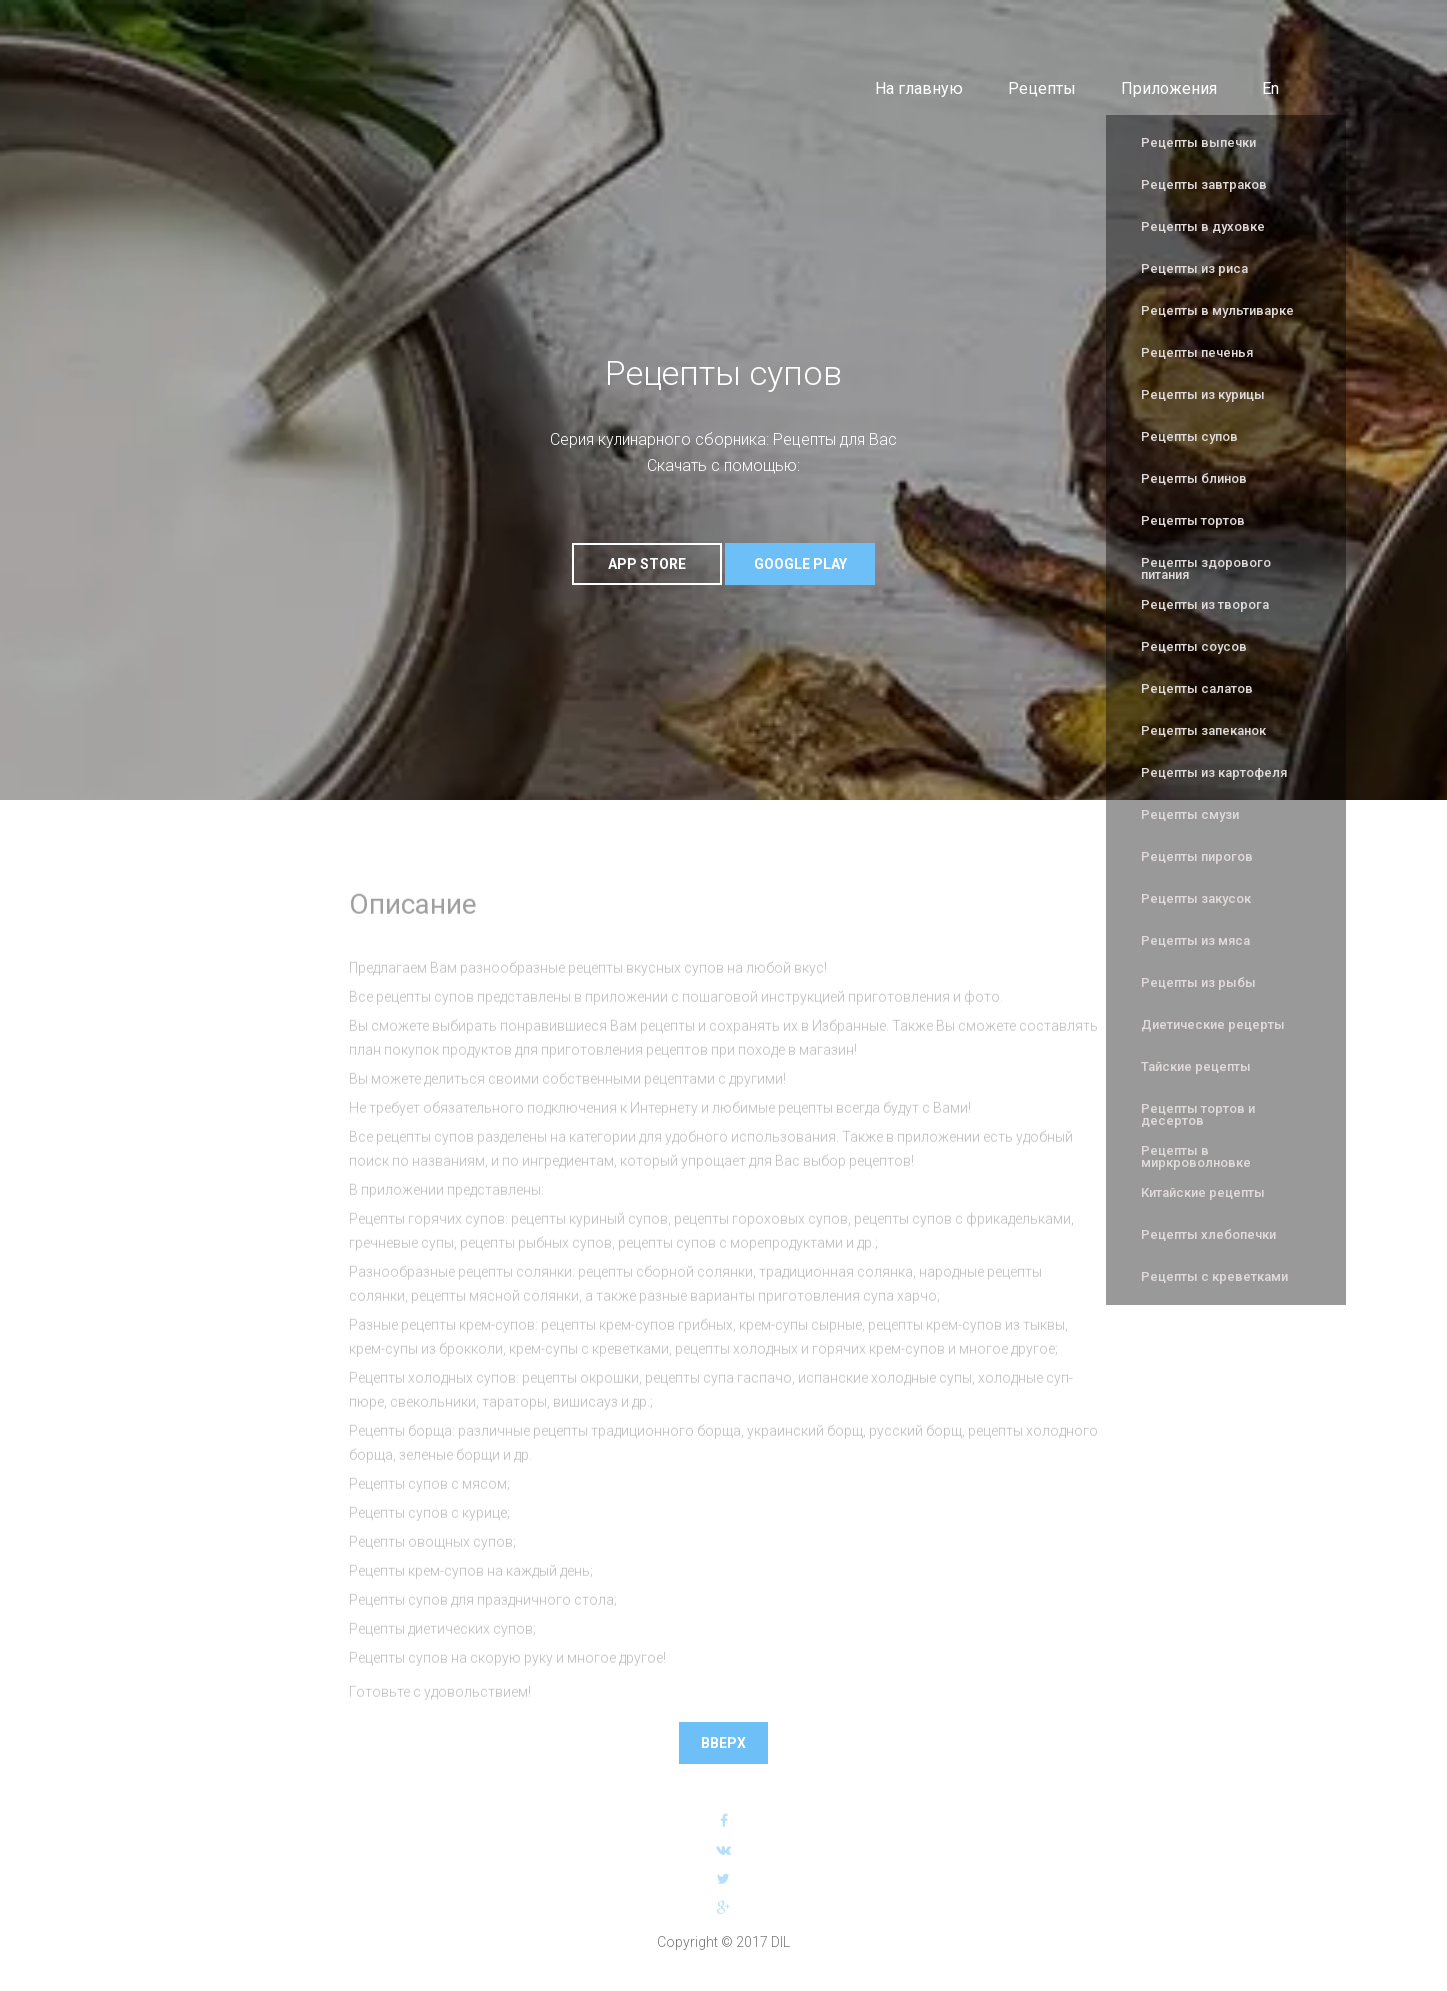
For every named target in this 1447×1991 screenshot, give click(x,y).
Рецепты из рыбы (1198, 982)
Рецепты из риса (1194, 268)
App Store (647, 564)
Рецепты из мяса (1195, 940)
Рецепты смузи (1190, 814)
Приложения (1169, 88)
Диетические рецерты (1213, 1024)
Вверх (723, 1740)
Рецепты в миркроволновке (1196, 1156)
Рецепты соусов (1194, 646)
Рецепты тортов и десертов (1198, 1114)
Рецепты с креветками (1214, 1276)
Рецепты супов (1189, 436)
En (1270, 88)
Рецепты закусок (1196, 898)
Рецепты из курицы (1203, 394)
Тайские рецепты (1196, 1066)
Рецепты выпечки (1198, 142)
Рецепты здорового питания (1206, 568)
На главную (919, 88)
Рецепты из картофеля (1214, 772)
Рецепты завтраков (1204, 184)
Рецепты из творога (1205, 604)
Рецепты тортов (1193, 520)
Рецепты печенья (1197, 352)
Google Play (800, 564)
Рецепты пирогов (1197, 856)
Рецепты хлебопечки (1208, 1234)
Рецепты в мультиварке (1217, 310)
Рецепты (1042, 88)
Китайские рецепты (1203, 1192)
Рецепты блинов (1194, 478)
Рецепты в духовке (1203, 226)
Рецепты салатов (1197, 688)
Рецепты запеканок (1203, 730)
